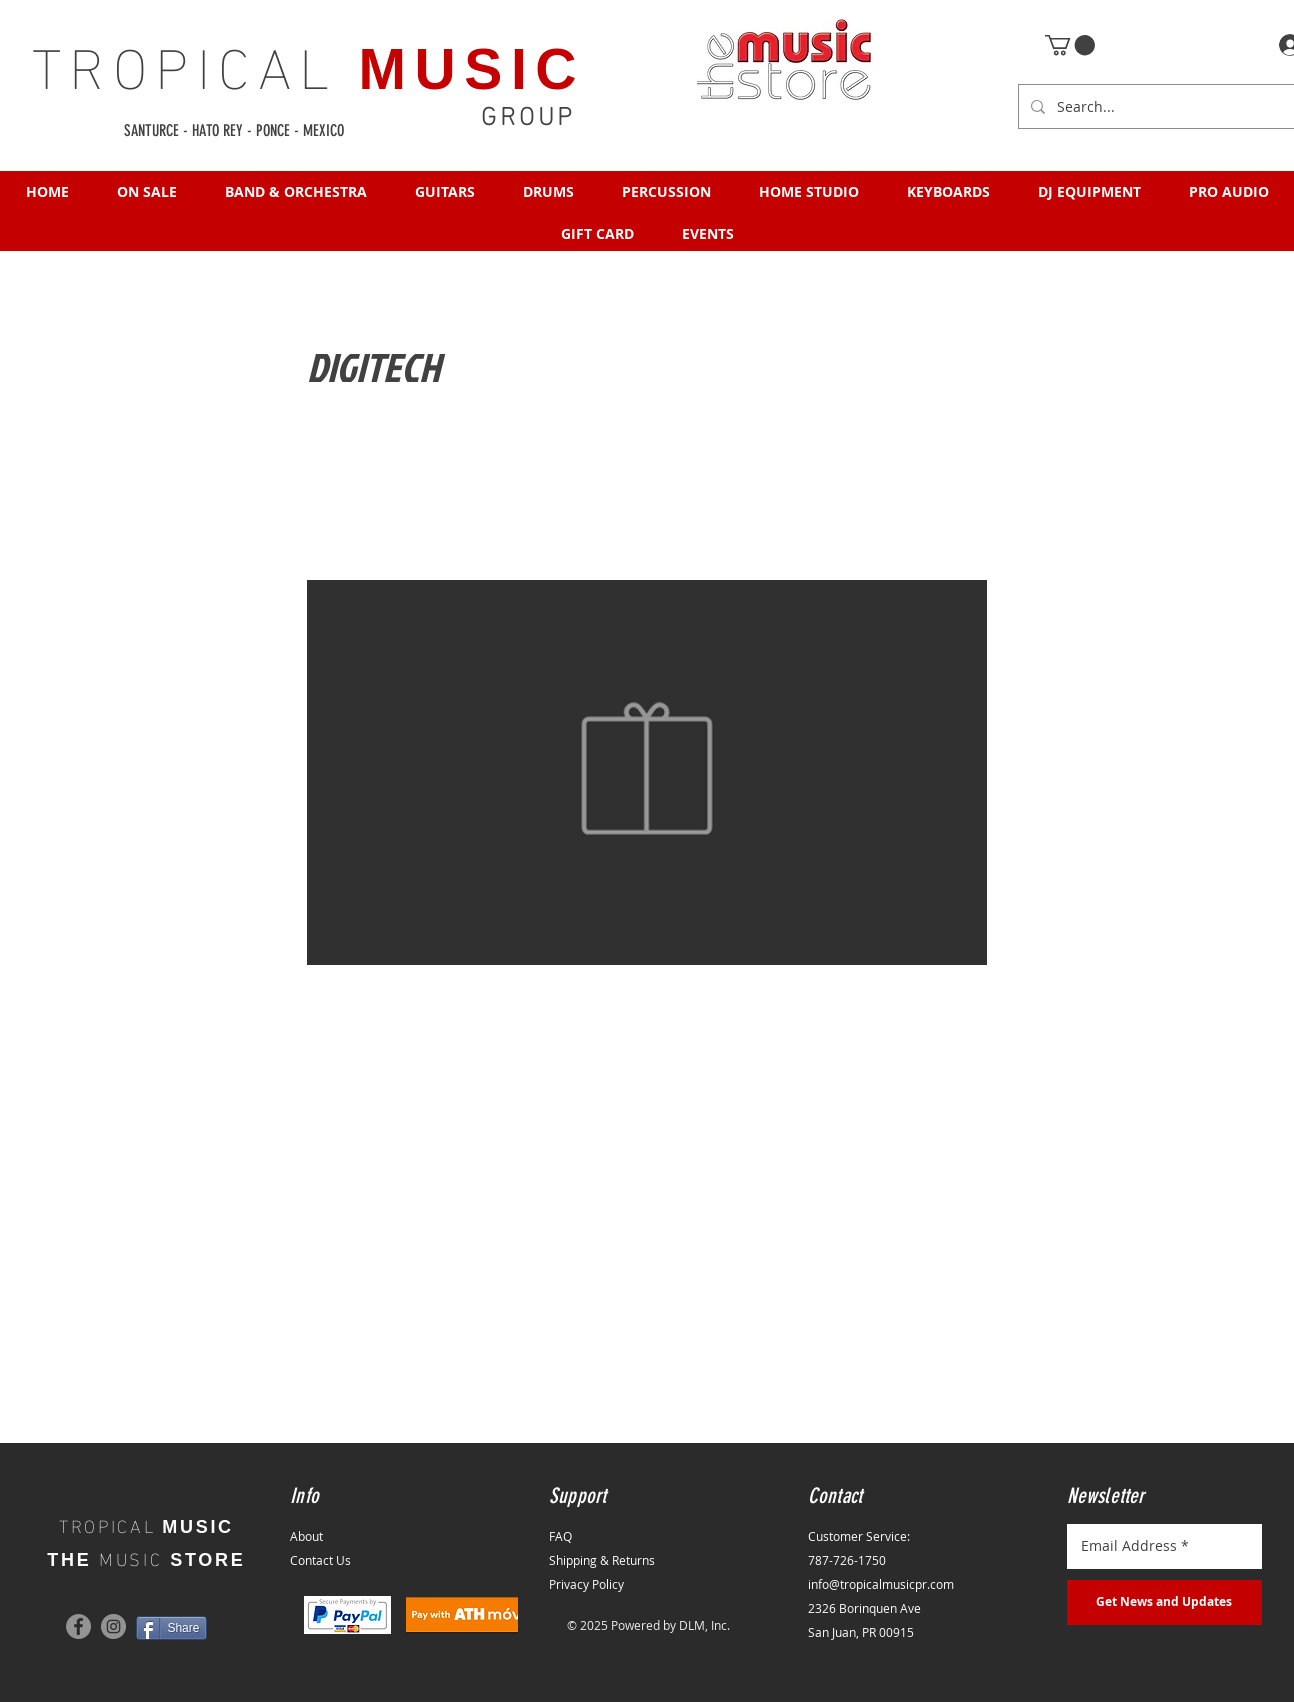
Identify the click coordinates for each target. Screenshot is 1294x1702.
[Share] (171, 1628)
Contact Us (320, 1560)
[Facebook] (78, 1626)
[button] (1070, 45)
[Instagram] (113, 1626)
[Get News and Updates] (1164, 1602)
